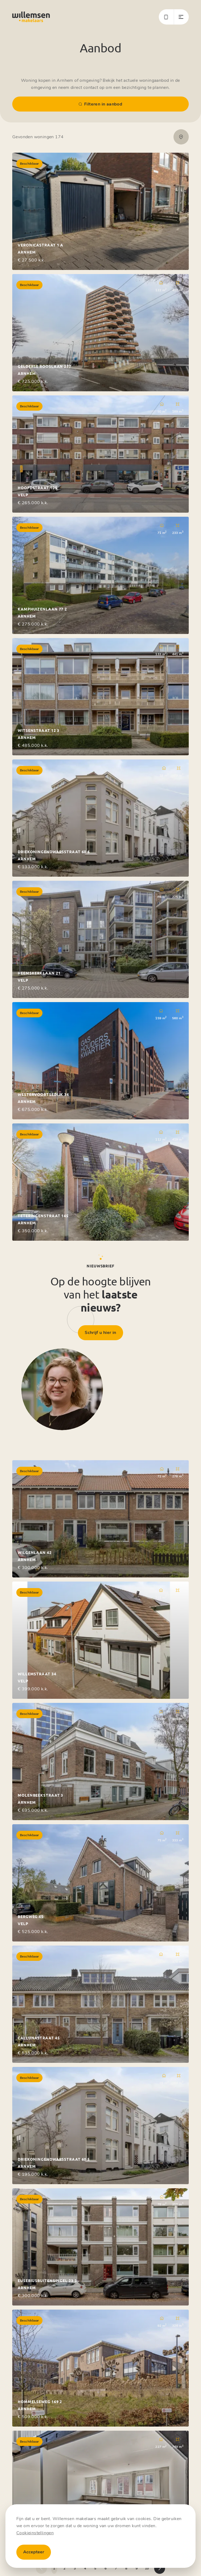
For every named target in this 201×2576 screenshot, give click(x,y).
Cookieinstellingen (35, 2533)
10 (147, 2568)
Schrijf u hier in (100, 1333)
